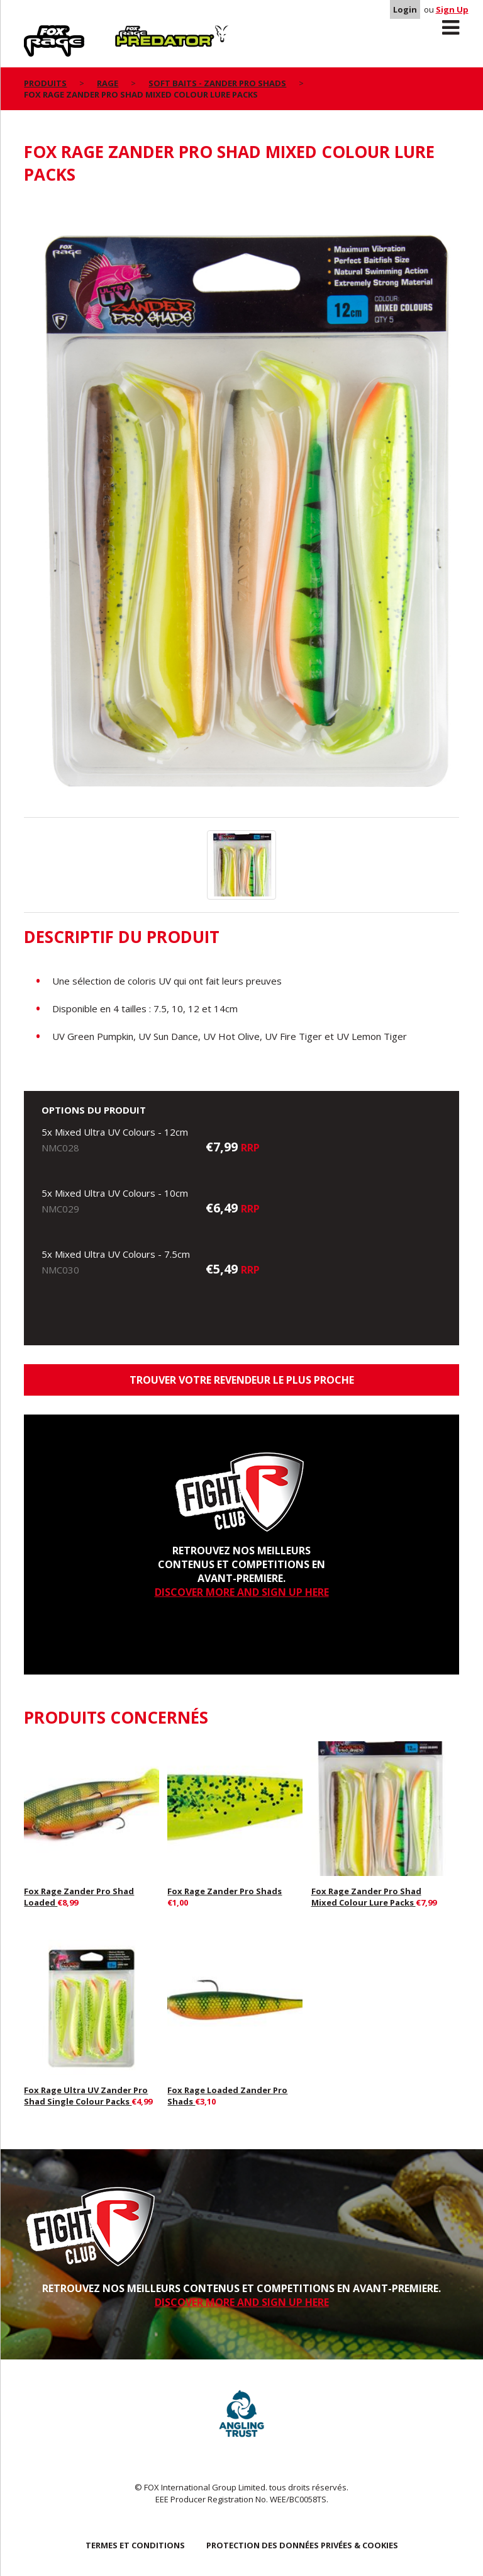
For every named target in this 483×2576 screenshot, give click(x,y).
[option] (241, 507)
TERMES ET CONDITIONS (135, 2545)
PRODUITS (45, 83)
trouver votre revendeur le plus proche (242, 1380)
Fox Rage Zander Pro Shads (224, 1891)
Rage (36, 32)
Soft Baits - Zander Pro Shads (217, 83)
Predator (136, 32)
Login (405, 9)
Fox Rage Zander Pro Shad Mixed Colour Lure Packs (366, 1896)
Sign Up (452, 9)
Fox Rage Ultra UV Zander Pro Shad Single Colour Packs (86, 2095)
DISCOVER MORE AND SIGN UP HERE (242, 1592)
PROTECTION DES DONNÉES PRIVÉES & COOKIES (302, 2545)
